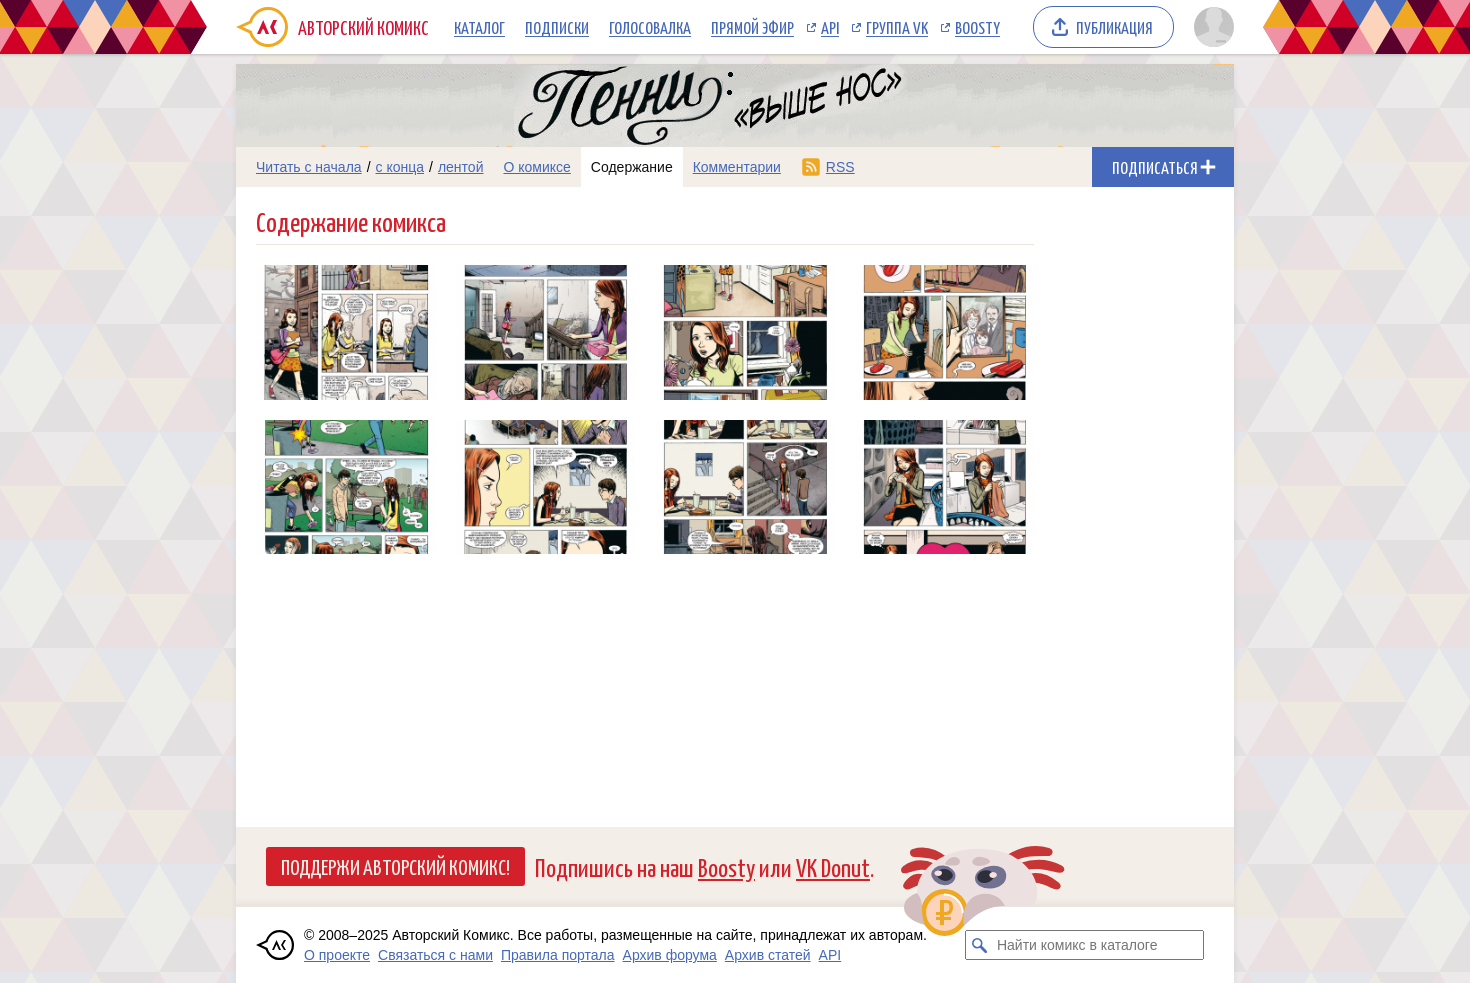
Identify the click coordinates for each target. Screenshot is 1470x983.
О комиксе (536, 167)
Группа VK (897, 27)
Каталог (479, 27)
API (830, 27)
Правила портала (558, 955)
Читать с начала (309, 167)
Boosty (977, 27)
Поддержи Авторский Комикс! (395, 866)
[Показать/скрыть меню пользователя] (1210, 27)
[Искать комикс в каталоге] (980, 945)
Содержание (632, 167)
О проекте (337, 955)
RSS (840, 167)
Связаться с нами (435, 955)
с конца (400, 167)
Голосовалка (650, 27)
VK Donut (833, 866)
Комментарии (737, 167)
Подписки (557, 27)
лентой (461, 167)
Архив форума (670, 955)
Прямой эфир (752, 27)
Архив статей (768, 955)
